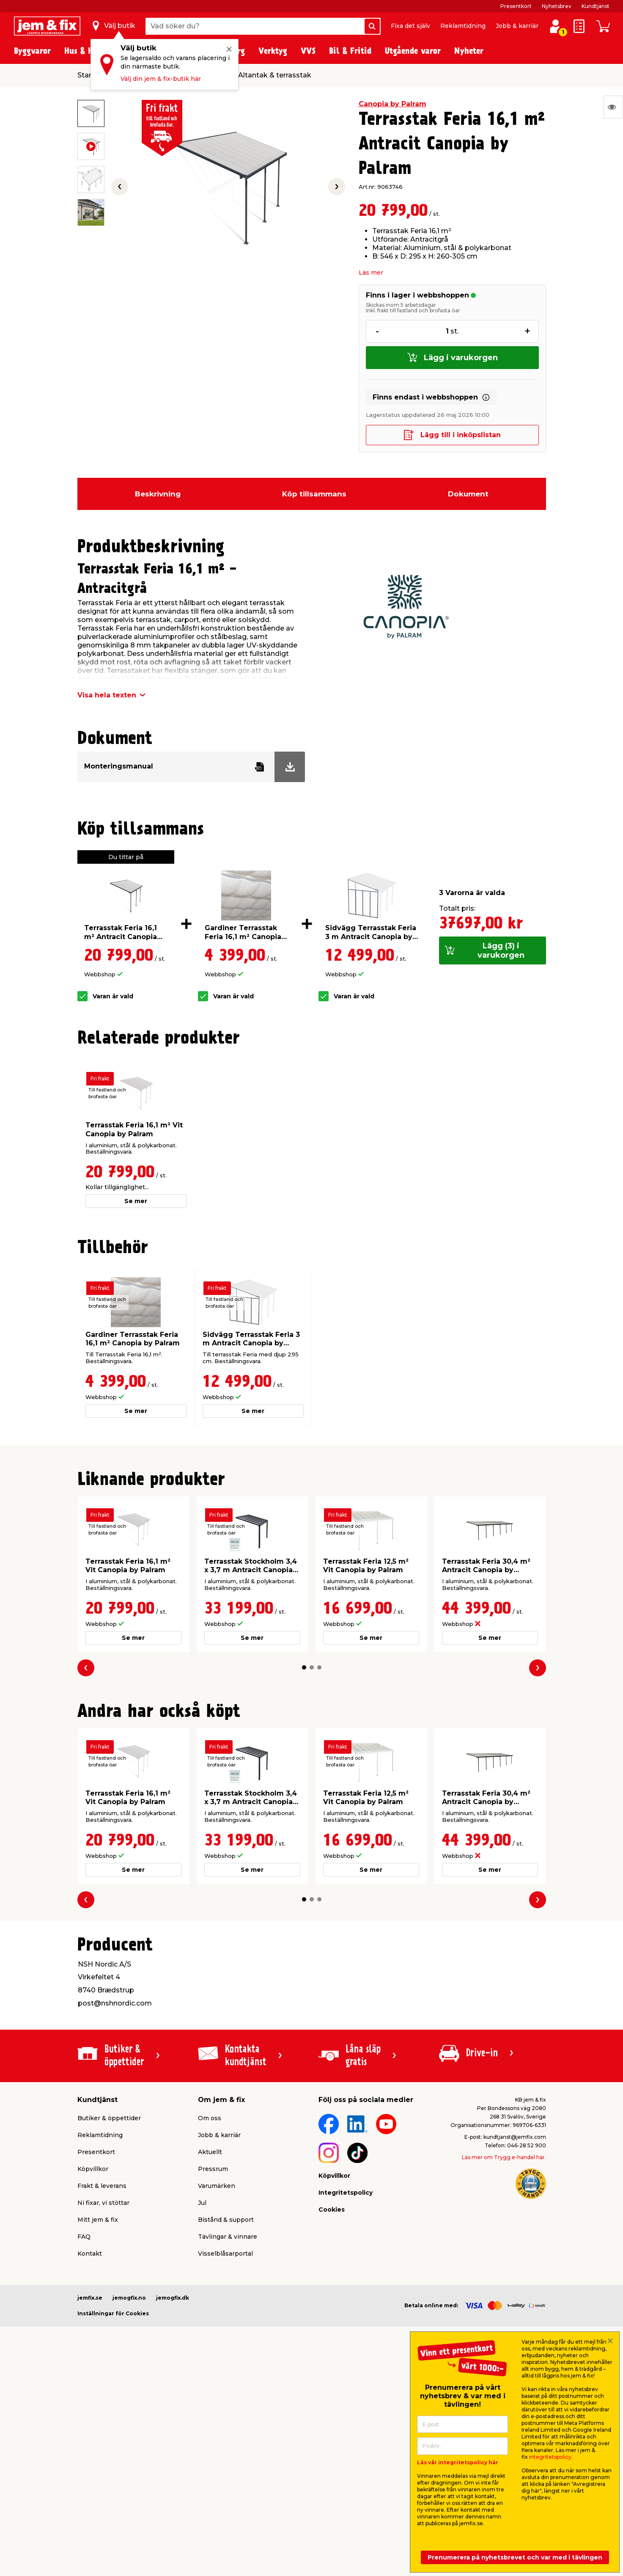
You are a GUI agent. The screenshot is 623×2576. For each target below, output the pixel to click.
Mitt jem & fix (97, 2219)
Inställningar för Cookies (113, 2313)
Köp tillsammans (314, 494)
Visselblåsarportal (225, 2253)
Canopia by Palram (392, 104)
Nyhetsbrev (556, 6)
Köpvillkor (92, 2169)
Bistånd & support (226, 2219)
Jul (202, 2203)
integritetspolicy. (551, 2457)
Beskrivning (158, 494)
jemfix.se (89, 2297)
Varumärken (216, 2186)
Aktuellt (210, 2152)
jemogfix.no (129, 2297)
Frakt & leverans (101, 2186)
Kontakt (89, 2253)
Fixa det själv (410, 26)
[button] (304, 1667)
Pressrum (213, 2169)
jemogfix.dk (172, 2297)
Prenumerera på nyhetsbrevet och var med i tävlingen (515, 2557)
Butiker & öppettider (109, 2118)
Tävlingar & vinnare (227, 2236)
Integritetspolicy (345, 2192)
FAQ (84, 2236)
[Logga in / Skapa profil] (555, 26)
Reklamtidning (463, 26)
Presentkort (516, 6)
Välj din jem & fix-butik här (161, 79)
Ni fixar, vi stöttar (103, 2203)
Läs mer (371, 272)
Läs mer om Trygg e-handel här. (504, 2157)
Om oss (209, 2118)
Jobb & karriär (517, 26)
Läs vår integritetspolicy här (457, 2462)
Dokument (468, 494)
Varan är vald (113, 996)
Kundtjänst (595, 6)
